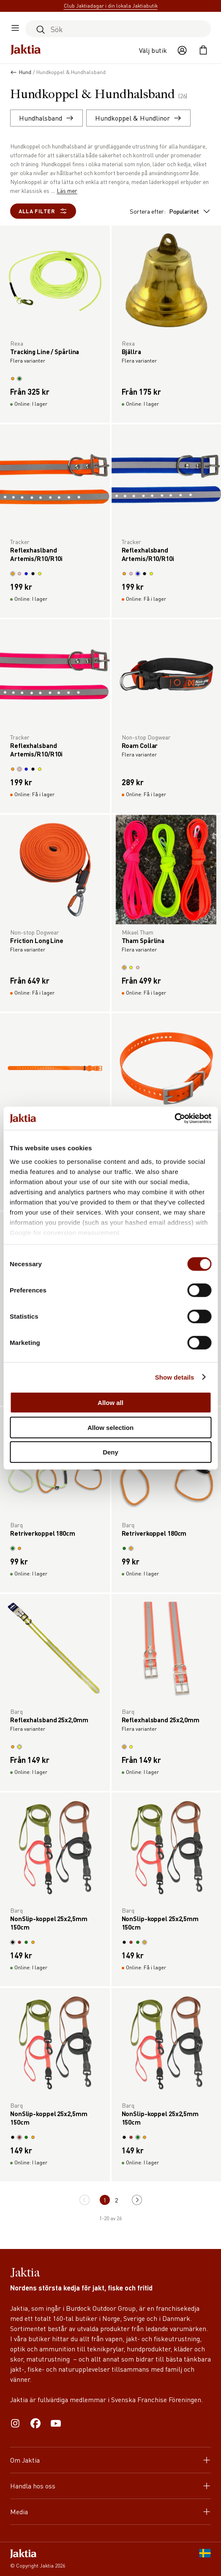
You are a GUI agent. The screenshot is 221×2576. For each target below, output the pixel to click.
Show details (174, 1376)
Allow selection (110, 1427)
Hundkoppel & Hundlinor (138, 117)
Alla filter (43, 211)
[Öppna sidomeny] (15, 29)
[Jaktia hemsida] (25, 50)
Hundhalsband (46, 117)
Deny (110, 1452)
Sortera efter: (170, 211)
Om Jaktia (110, 2459)
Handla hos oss (110, 2485)
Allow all (110, 1402)
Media (110, 2511)
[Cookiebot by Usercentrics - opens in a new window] (174, 1118)
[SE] (205, 2559)
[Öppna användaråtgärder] (182, 50)
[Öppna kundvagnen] (203, 50)
